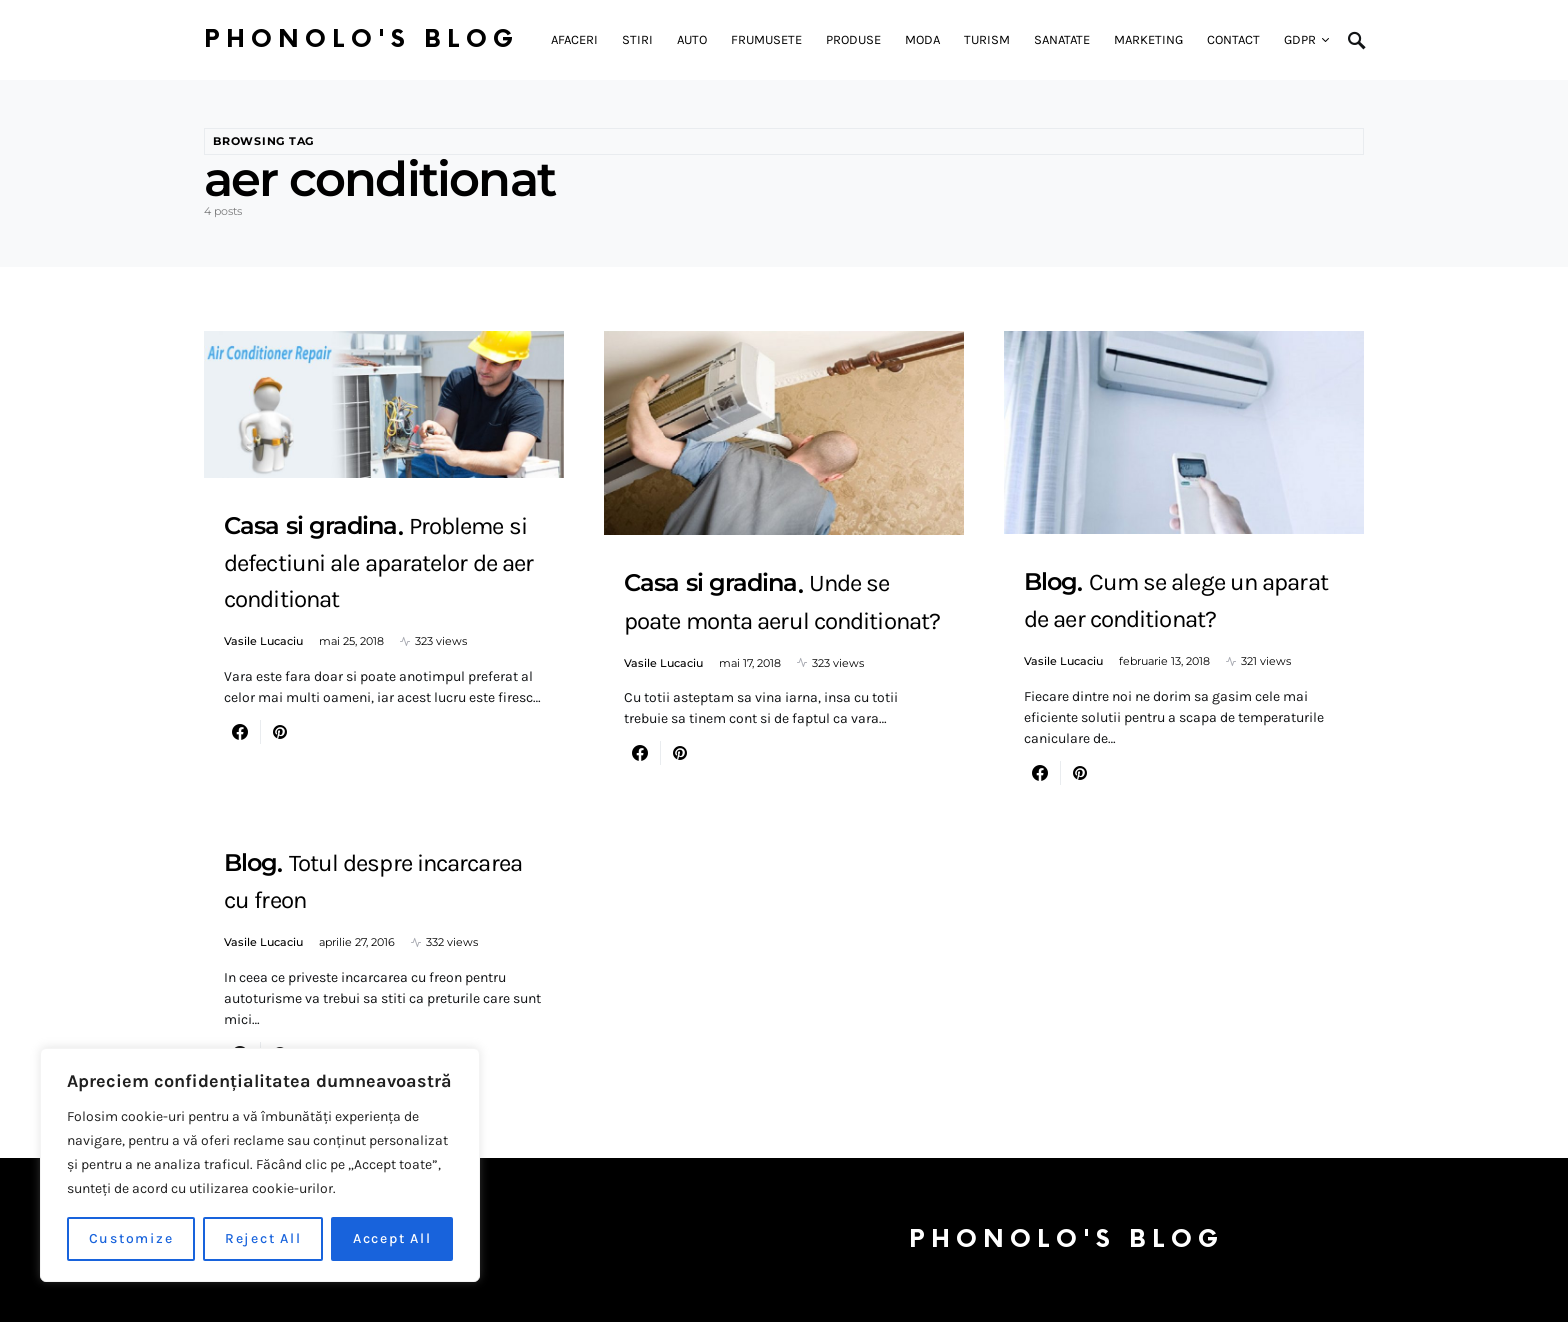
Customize (131, 1238)
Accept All (392, 1238)
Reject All (263, 1238)
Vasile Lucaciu (263, 641)
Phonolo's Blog (361, 39)
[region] (260, 1165)
